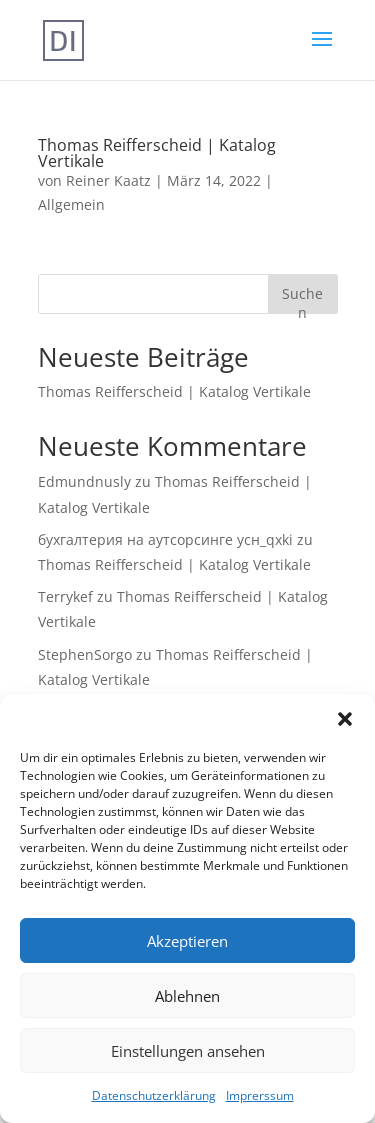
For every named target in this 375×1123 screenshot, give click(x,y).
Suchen (302, 298)
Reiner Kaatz (108, 180)
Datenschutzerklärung (154, 1095)
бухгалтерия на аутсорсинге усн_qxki (165, 539)
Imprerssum (260, 1095)
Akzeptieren (187, 941)
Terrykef (65, 596)
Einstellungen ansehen (188, 1051)
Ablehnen (187, 996)
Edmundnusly (84, 481)
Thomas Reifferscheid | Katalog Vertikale (157, 153)
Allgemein (71, 204)
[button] (345, 719)
